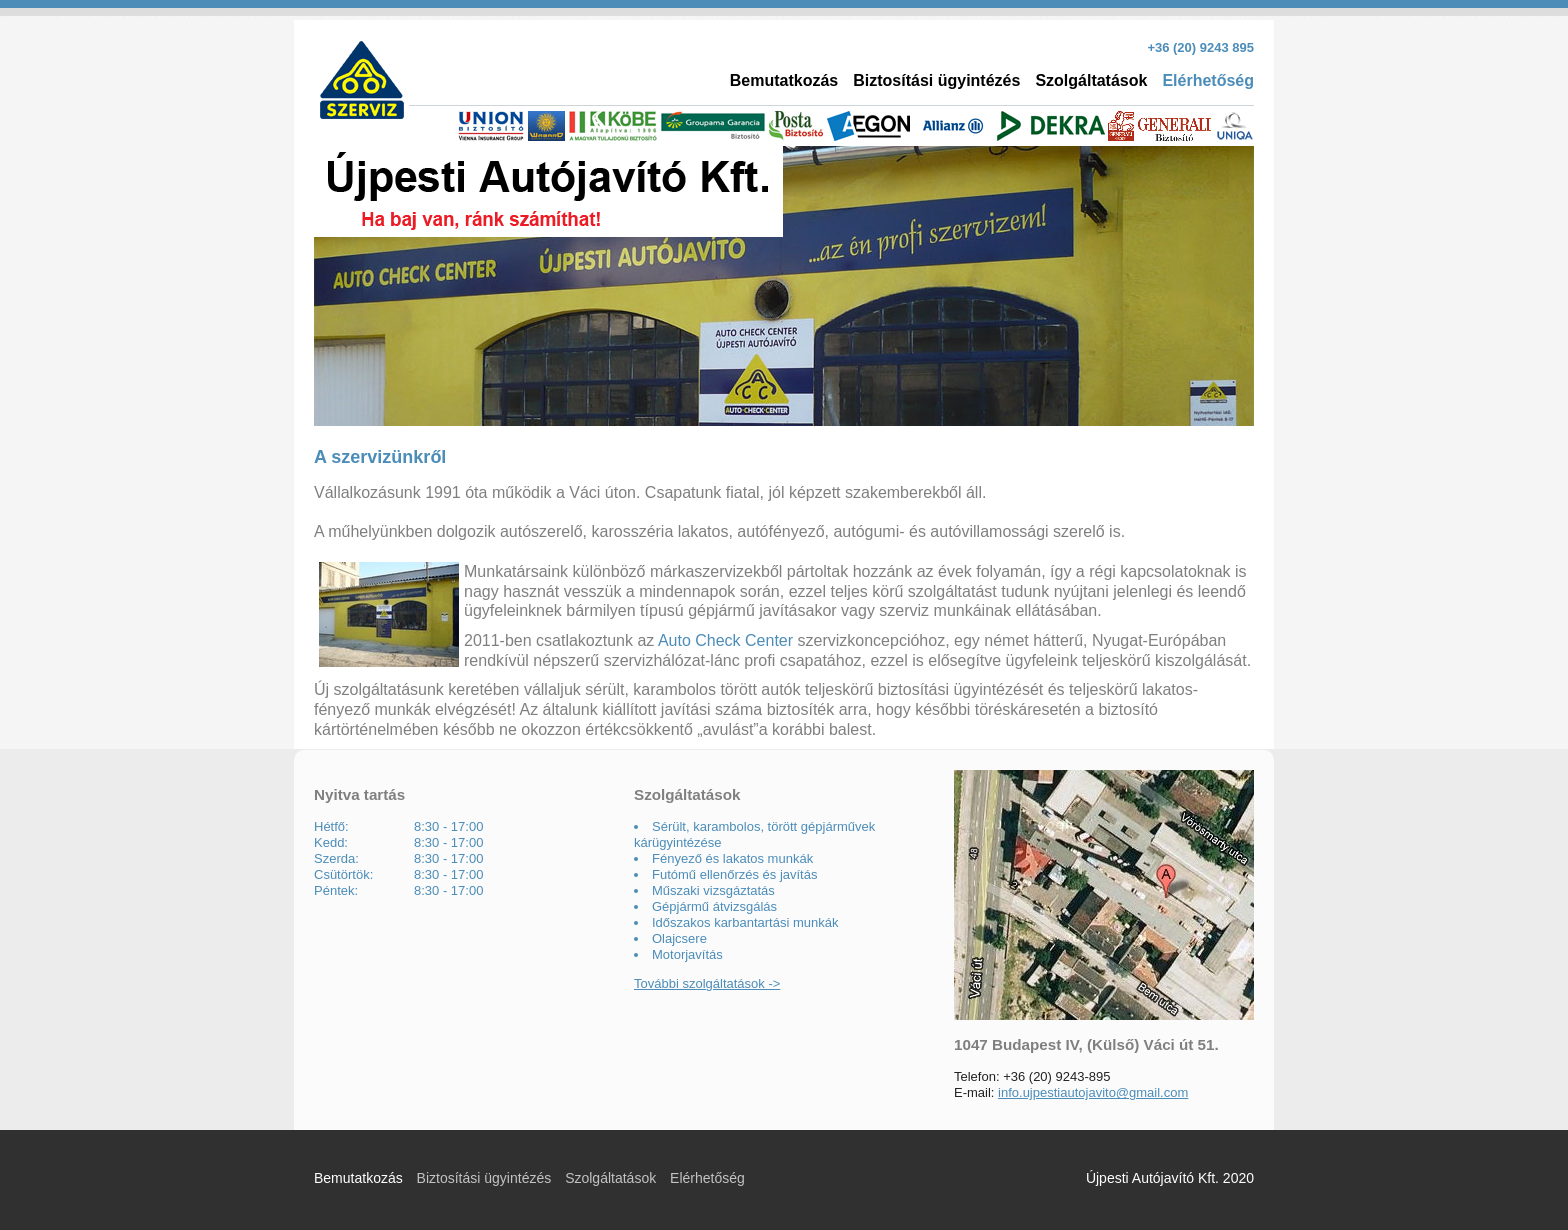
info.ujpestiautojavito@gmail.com (1093, 1092)
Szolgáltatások (1091, 80)
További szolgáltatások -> (707, 983)
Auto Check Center (725, 640)
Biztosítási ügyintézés (936, 80)
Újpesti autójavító (548, 191)
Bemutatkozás (784, 80)
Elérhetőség (1208, 80)
